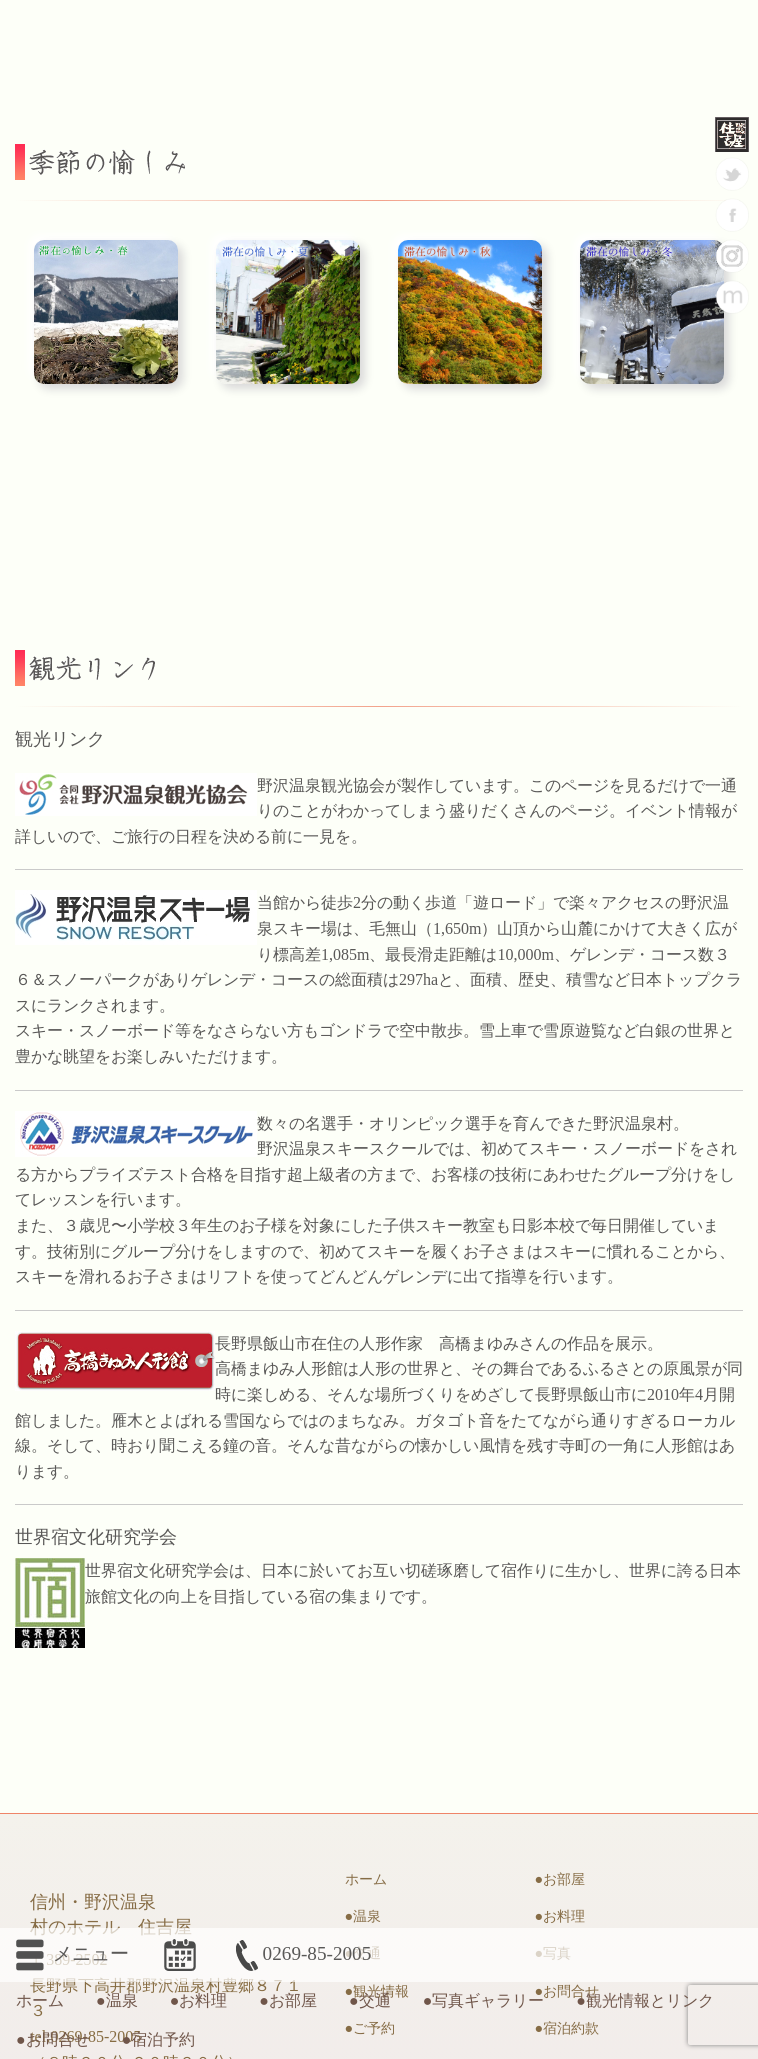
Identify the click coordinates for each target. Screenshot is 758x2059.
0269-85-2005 (301, 1953)
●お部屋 (288, 2000)
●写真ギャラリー (484, 2000)
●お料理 (199, 2000)
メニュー (67, 1951)
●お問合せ (53, 2039)
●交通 (370, 2000)
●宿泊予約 (159, 2039)
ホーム (40, 2000)
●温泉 (117, 2000)
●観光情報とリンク (645, 2000)
